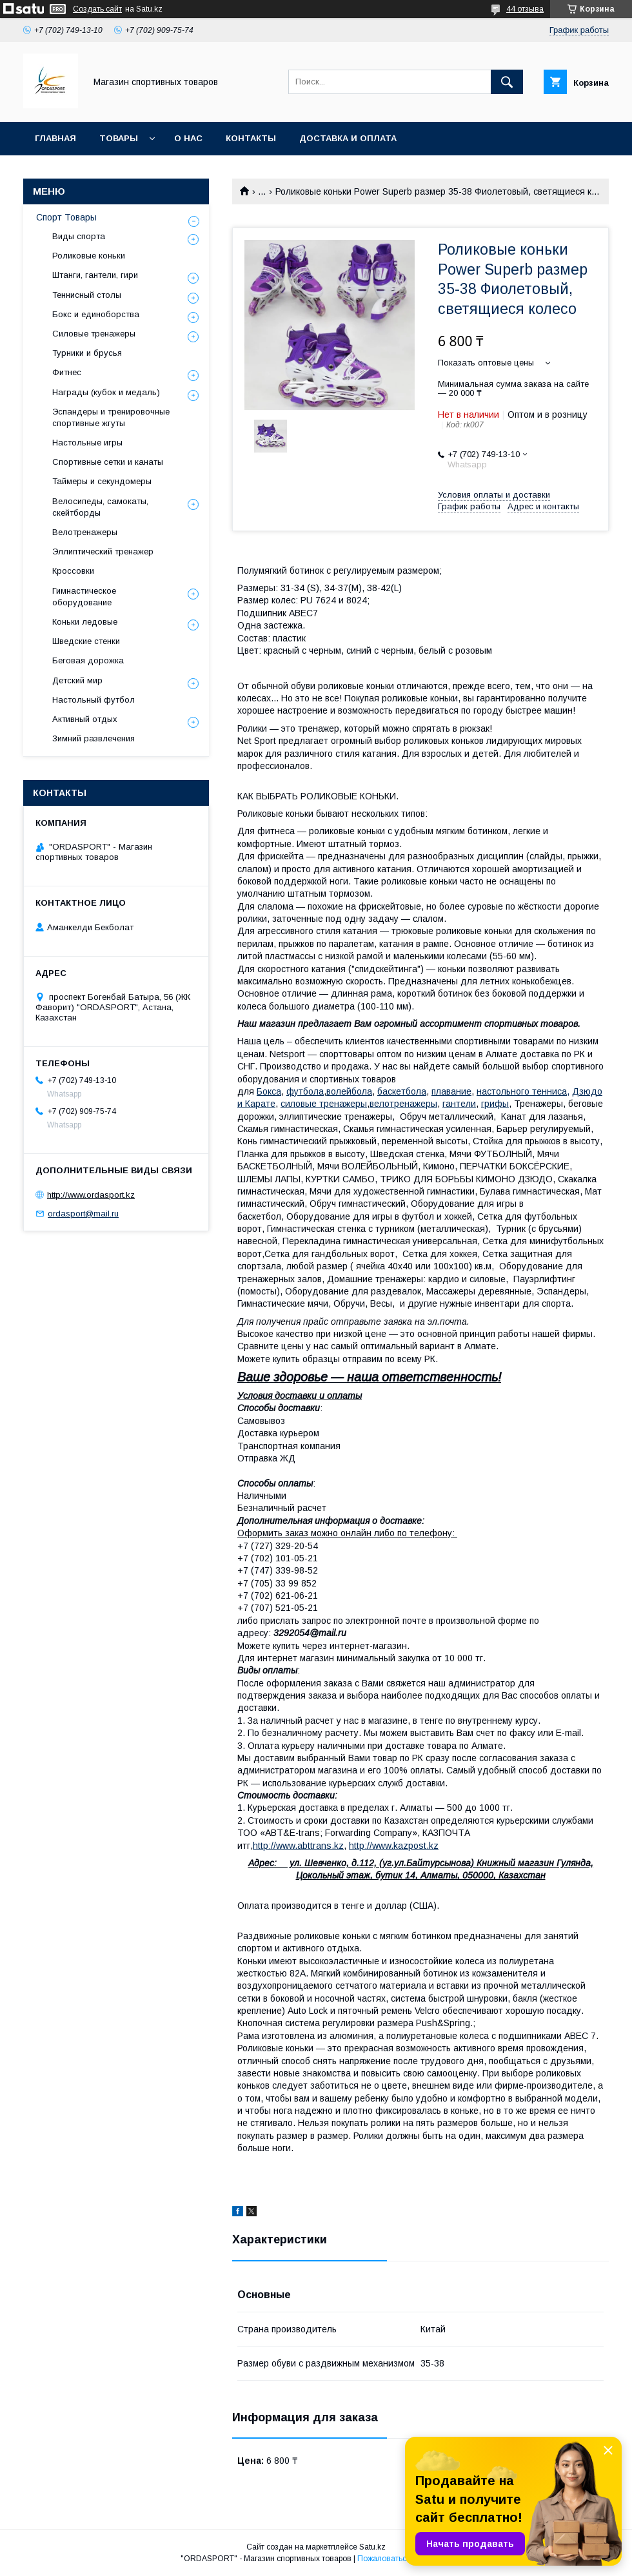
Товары (118, 138)
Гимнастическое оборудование (84, 596)
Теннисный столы (86, 295)
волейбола (349, 1091)
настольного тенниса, (523, 1091)
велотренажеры (403, 1103)
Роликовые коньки (88, 255)
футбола (305, 1091)
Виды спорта (78, 236)
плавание (451, 1091)
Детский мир (77, 680)
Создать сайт (97, 9)
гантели (459, 1103)
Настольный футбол (93, 700)
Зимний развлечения (93, 738)
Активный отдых (84, 719)
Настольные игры (87, 442)
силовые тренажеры (324, 1103)
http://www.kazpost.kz (394, 1845)
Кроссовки (73, 571)
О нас (188, 138)
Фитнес (66, 372)
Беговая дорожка (88, 660)
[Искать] (507, 82)
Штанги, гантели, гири (95, 275)
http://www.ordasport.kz (91, 1195)
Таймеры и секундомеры (102, 481)
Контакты (251, 138)
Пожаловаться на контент (404, 2558)
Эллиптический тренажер (102, 551)
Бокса (269, 1091)
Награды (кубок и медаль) (106, 392)
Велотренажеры (84, 532)
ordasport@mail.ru (83, 1213)
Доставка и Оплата (348, 138)
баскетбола (401, 1091)
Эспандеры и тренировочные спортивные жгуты (111, 417)
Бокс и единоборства (95, 314)
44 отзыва (525, 9)
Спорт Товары (66, 217)
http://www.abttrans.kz (298, 1845)
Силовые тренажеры (93, 333)
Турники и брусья (87, 353)
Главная (55, 138)
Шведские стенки (86, 641)
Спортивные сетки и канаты (107, 462)
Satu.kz (372, 2547)
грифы (495, 1103)
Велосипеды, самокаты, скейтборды (100, 507)
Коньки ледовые (84, 622)
